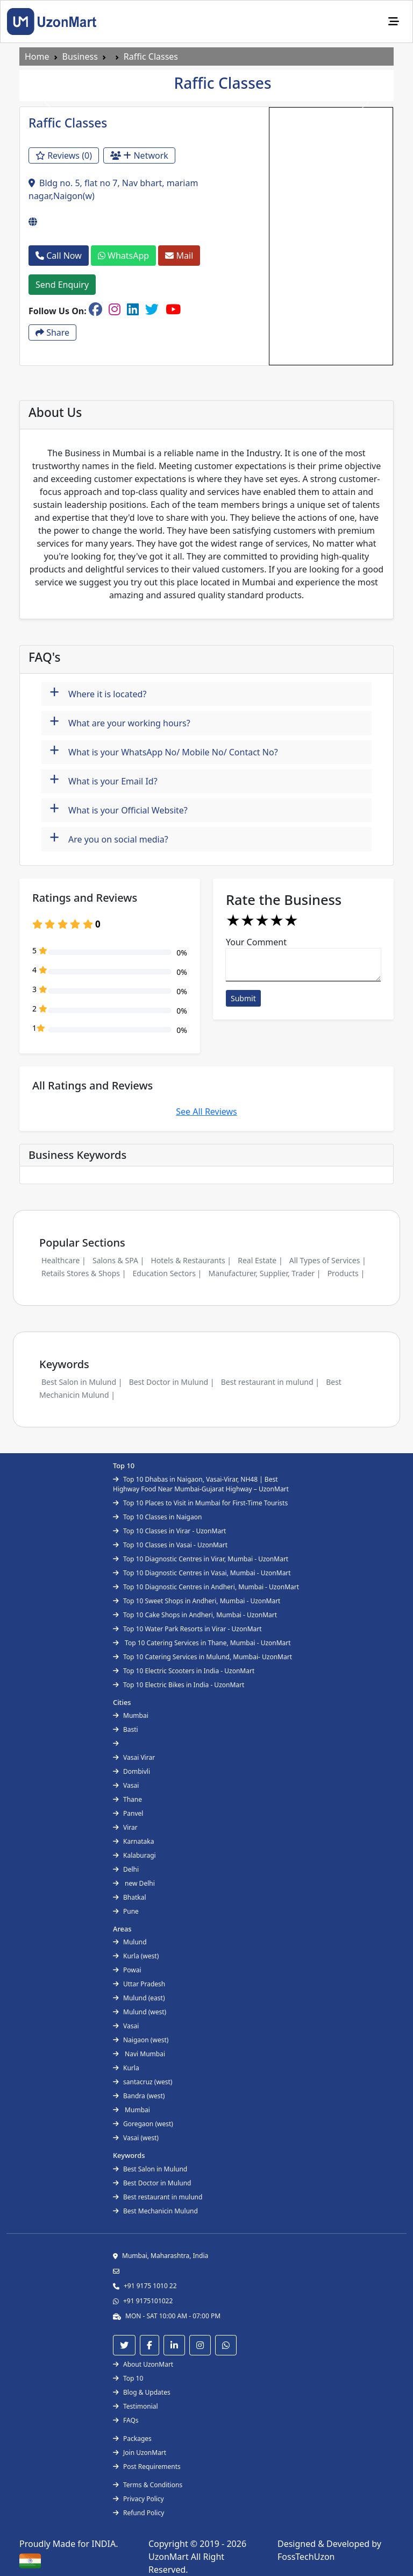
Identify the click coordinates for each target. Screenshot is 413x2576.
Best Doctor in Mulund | (172, 1382)
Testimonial (135, 2406)
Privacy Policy (138, 2498)
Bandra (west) (139, 2095)
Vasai (126, 1785)
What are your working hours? (119, 721)
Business (80, 56)
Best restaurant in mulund (157, 2197)
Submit (243, 998)
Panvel (128, 1813)
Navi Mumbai (139, 2053)
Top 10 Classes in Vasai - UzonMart (170, 1544)
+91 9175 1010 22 (150, 2285)
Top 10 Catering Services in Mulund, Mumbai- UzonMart (202, 1656)
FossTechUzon (305, 2557)
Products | (346, 1273)
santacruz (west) (142, 2081)
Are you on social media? (108, 837)
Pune (126, 1911)
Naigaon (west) (140, 2039)
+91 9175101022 (148, 2300)
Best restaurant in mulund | (270, 1382)
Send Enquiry (62, 285)
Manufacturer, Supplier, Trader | (264, 1273)
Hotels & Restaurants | (191, 1260)
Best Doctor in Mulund (152, 2183)
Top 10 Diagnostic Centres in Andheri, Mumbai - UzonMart (206, 1586)
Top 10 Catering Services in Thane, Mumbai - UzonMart (202, 1642)
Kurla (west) (136, 1956)
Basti (125, 1729)
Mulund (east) (139, 1997)
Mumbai (130, 1715)
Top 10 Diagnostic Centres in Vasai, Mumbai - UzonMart (202, 1572)
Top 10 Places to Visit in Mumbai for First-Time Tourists (200, 1503)
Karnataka (133, 1841)
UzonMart (169, 2557)
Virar (125, 1827)
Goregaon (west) (143, 2123)
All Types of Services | (327, 1260)
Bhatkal (129, 1897)
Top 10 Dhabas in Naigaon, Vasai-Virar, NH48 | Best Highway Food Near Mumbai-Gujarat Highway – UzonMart (201, 1484)
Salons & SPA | (118, 1260)
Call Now (58, 255)
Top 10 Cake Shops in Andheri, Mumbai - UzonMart (195, 1614)
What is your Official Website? (118, 808)
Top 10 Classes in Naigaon (157, 1516)
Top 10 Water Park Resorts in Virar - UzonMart (187, 1628)
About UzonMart (143, 2364)
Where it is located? (97, 692)
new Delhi (134, 1883)
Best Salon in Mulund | (81, 1382)
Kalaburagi (134, 1855)
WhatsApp (123, 255)
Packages (132, 2438)
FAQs (126, 2420)
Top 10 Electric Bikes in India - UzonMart (178, 1684)
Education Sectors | (167, 1273)
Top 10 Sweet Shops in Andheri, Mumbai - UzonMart (196, 1600)
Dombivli (131, 1771)
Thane (127, 1799)
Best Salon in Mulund (150, 2169)
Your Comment (256, 942)
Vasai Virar (134, 1757)
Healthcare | (63, 1260)
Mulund (130, 1942)
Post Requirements (147, 2466)
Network (139, 155)
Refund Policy (138, 2512)
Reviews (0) (63, 155)
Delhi (126, 1869)
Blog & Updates (141, 2392)
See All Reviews (206, 1111)
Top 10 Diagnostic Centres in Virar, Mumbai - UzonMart (200, 1558)
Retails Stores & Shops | (83, 1273)
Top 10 (128, 2378)
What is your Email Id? (103, 779)
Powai (127, 1970)
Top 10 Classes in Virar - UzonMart (169, 1530)
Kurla (126, 2067)
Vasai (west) (136, 2137)
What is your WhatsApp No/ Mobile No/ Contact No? (163, 750)
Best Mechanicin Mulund (155, 2211)
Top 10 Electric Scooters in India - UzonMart (183, 1670)
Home (37, 56)
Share (52, 332)
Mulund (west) (139, 2011)
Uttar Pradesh (139, 1983)
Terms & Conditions (147, 2484)
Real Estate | (260, 1260)
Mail (179, 255)
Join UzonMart (139, 2452)
